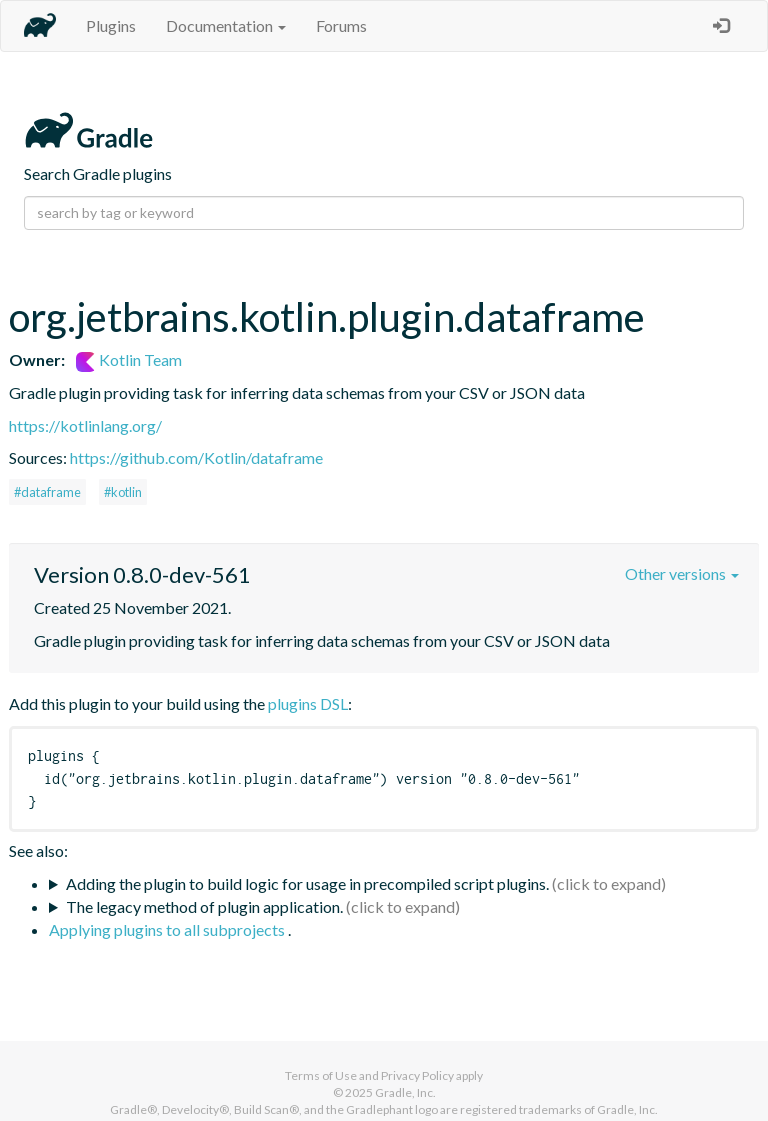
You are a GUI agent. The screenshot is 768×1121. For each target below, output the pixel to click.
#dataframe (47, 492)
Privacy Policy (417, 1075)
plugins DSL (308, 703)
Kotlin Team (129, 359)
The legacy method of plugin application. (204, 906)
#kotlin (123, 492)
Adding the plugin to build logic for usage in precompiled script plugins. (307, 883)
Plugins (111, 25)
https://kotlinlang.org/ (85, 425)
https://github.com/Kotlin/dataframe (196, 457)
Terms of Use (321, 1075)
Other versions (682, 573)
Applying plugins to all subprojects (168, 929)
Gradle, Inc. (405, 1092)
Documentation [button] (226, 25)
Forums (341, 25)
